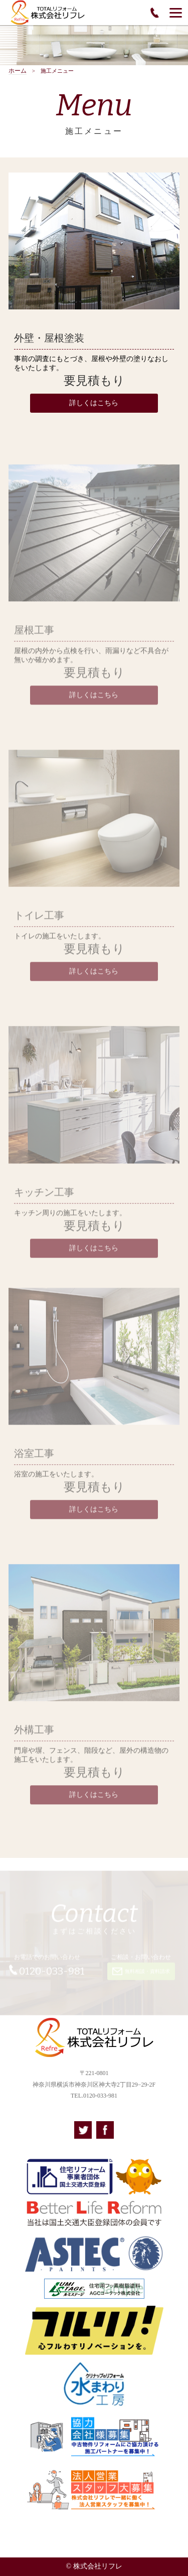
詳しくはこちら (93, 403)
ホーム (18, 71)
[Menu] (175, 13)
